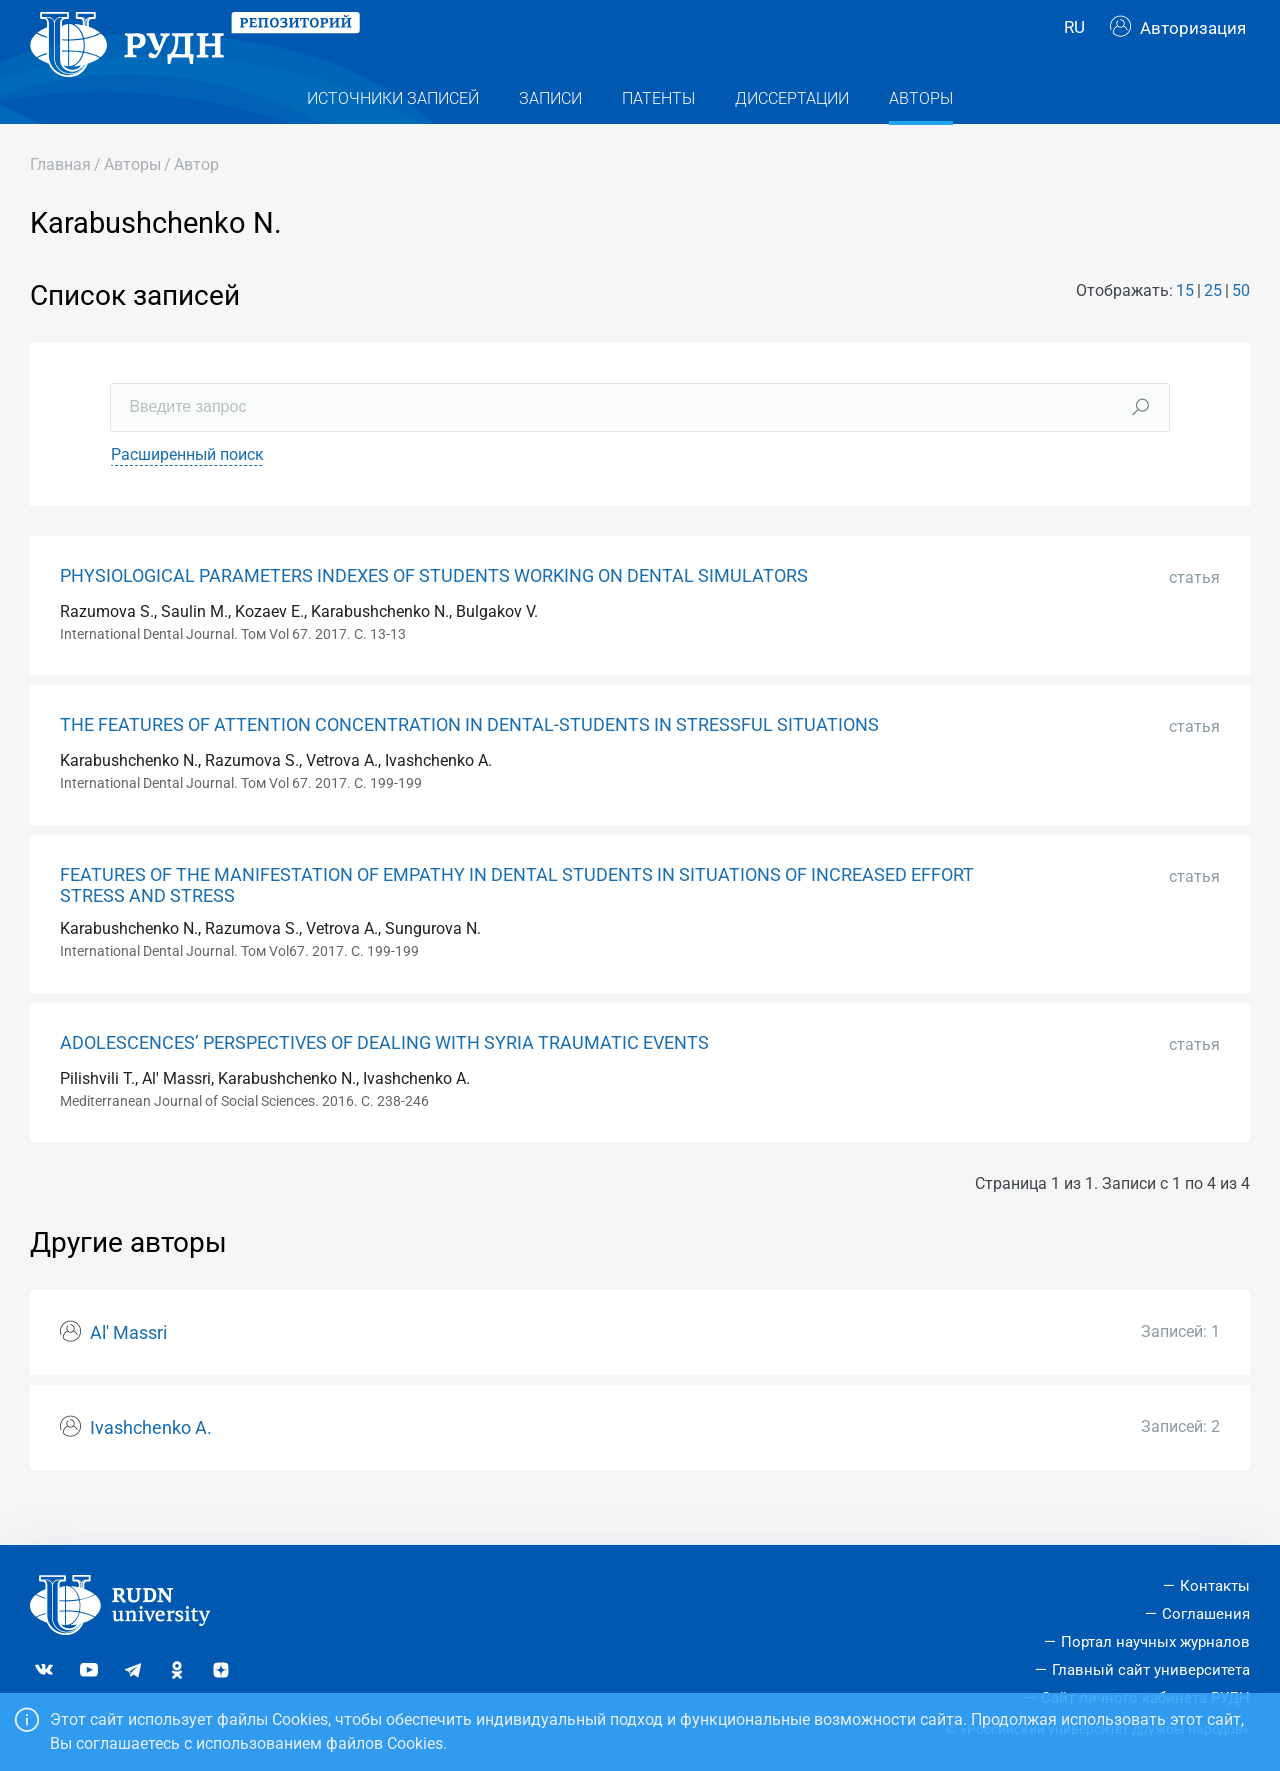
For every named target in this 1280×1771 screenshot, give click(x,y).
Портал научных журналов (1155, 1642)
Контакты (1215, 1586)
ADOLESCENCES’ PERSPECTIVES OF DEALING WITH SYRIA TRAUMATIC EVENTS (384, 1078)
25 (1213, 326)
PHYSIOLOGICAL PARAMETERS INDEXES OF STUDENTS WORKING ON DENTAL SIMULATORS (434, 611)
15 (1185, 326)
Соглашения (1206, 1614)
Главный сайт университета (1151, 1670)
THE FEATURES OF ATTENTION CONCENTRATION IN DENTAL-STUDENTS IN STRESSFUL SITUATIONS (469, 761)
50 (1241, 326)
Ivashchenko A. (151, 1464)
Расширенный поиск (187, 489)
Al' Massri (128, 1369)
